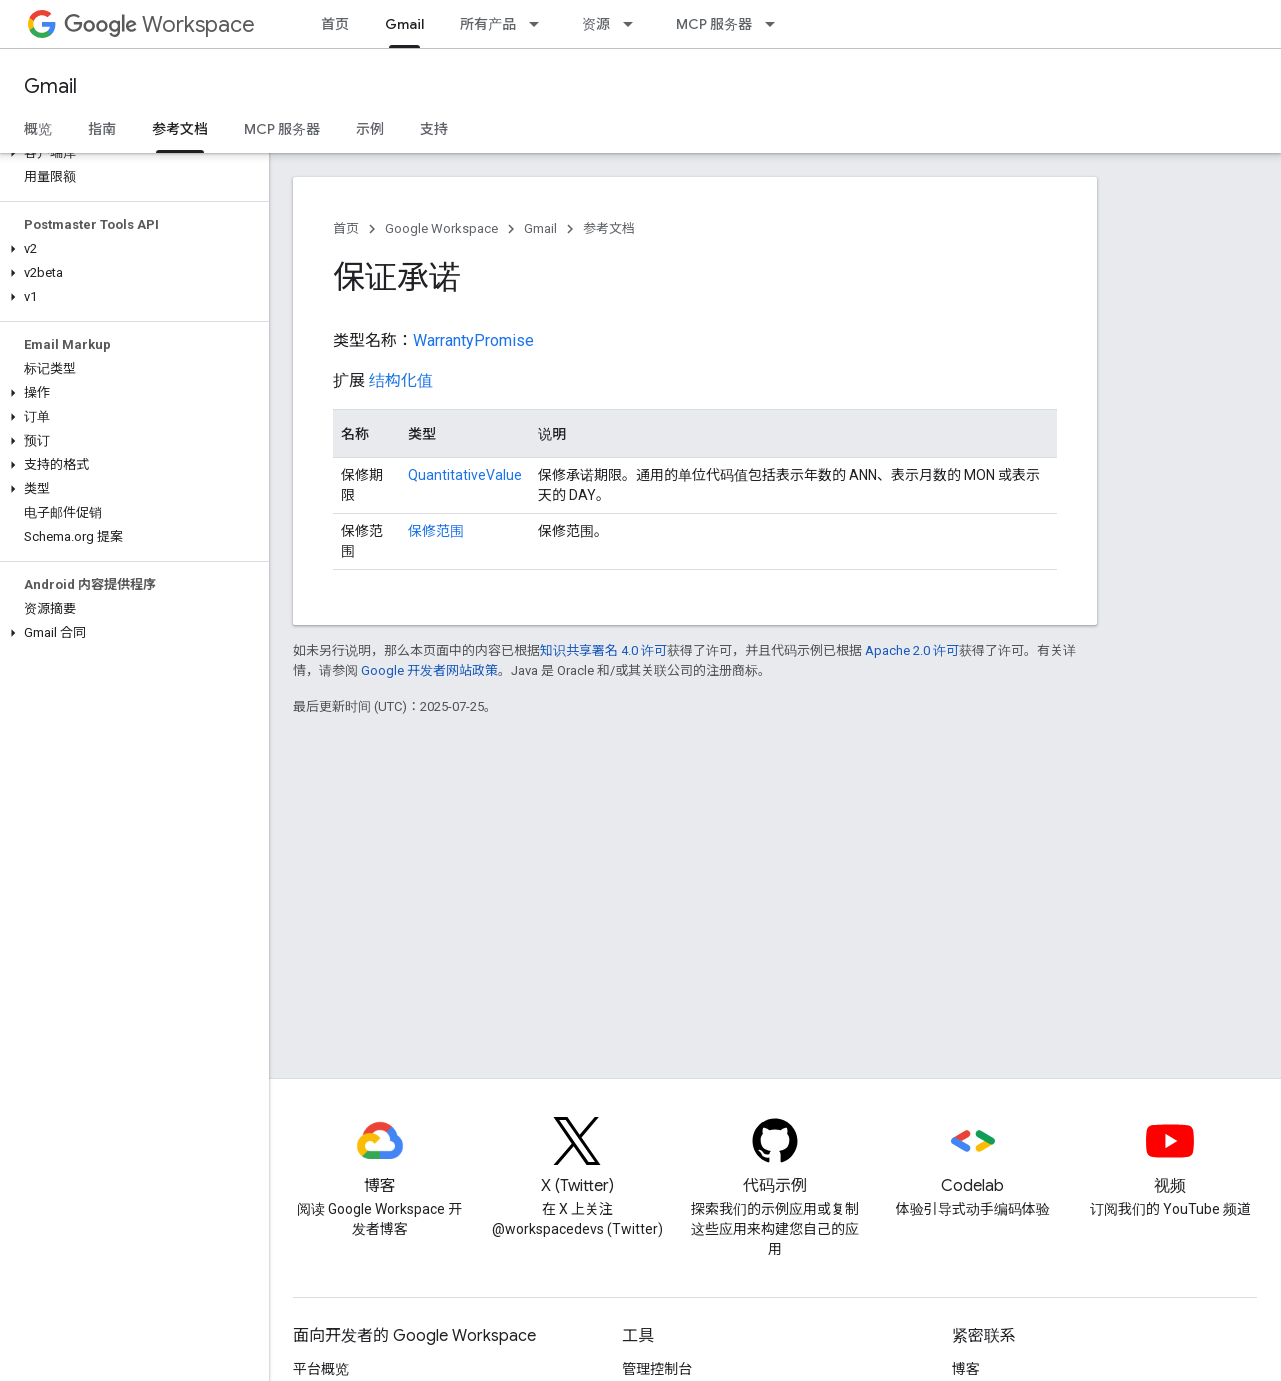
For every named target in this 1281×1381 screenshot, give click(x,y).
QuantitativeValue (465, 475)
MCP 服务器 (714, 24)
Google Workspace (441, 228)
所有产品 (488, 24)
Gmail (50, 86)
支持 (434, 129)
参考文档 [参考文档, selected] (180, 129)
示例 (370, 129)
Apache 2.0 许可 (912, 650)
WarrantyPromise (473, 340)
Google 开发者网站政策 (429, 670)
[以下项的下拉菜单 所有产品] (540, 24)
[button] (130, 153)
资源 (596, 24)
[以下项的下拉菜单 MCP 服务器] (776, 24)
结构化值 (401, 380)
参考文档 (609, 228)
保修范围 (436, 531)
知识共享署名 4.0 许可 (603, 650)
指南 (102, 129)
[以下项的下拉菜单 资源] (634, 24)
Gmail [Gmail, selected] (404, 24)
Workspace (159, 24)
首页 (335, 24)
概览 (38, 129)
